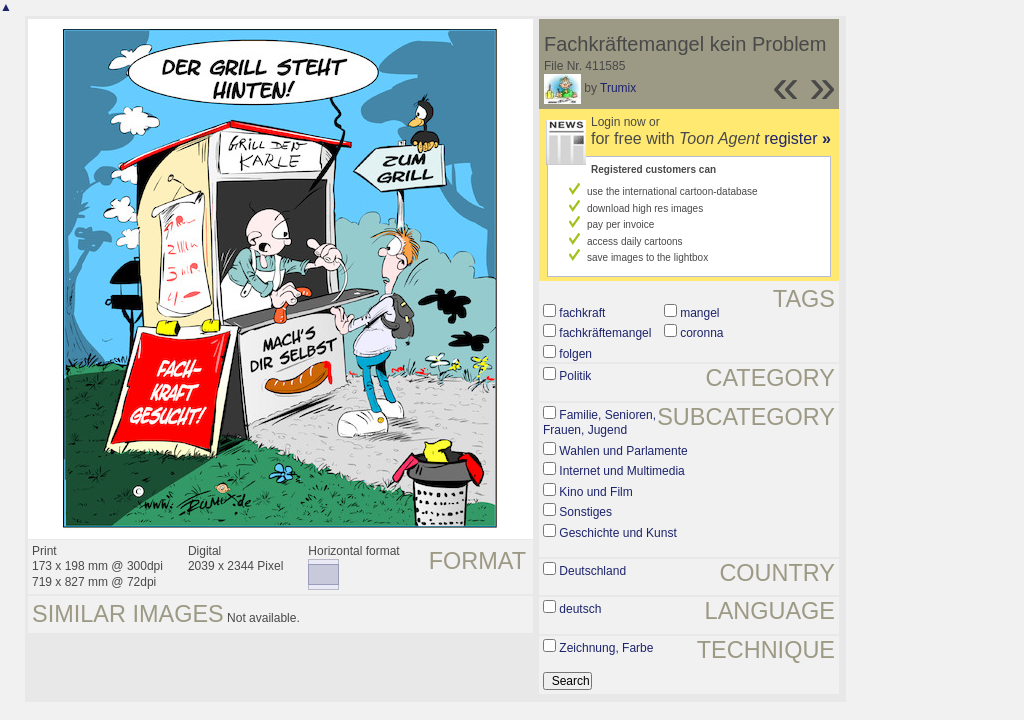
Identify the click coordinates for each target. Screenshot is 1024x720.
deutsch (580, 609)
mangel (699, 313)
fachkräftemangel (605, 333)
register (797, 138)
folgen (575, 354)
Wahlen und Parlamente (623, 451)
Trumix (618, 88)
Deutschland (592, 571)
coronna (701, 333)
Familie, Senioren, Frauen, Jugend (599, 423)
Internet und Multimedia (621, 471)
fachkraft (582, 313)
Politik (575, 376)
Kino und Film (595, 492)
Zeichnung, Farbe (606, 648)
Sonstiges (585, 512)
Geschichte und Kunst (617, 533)
